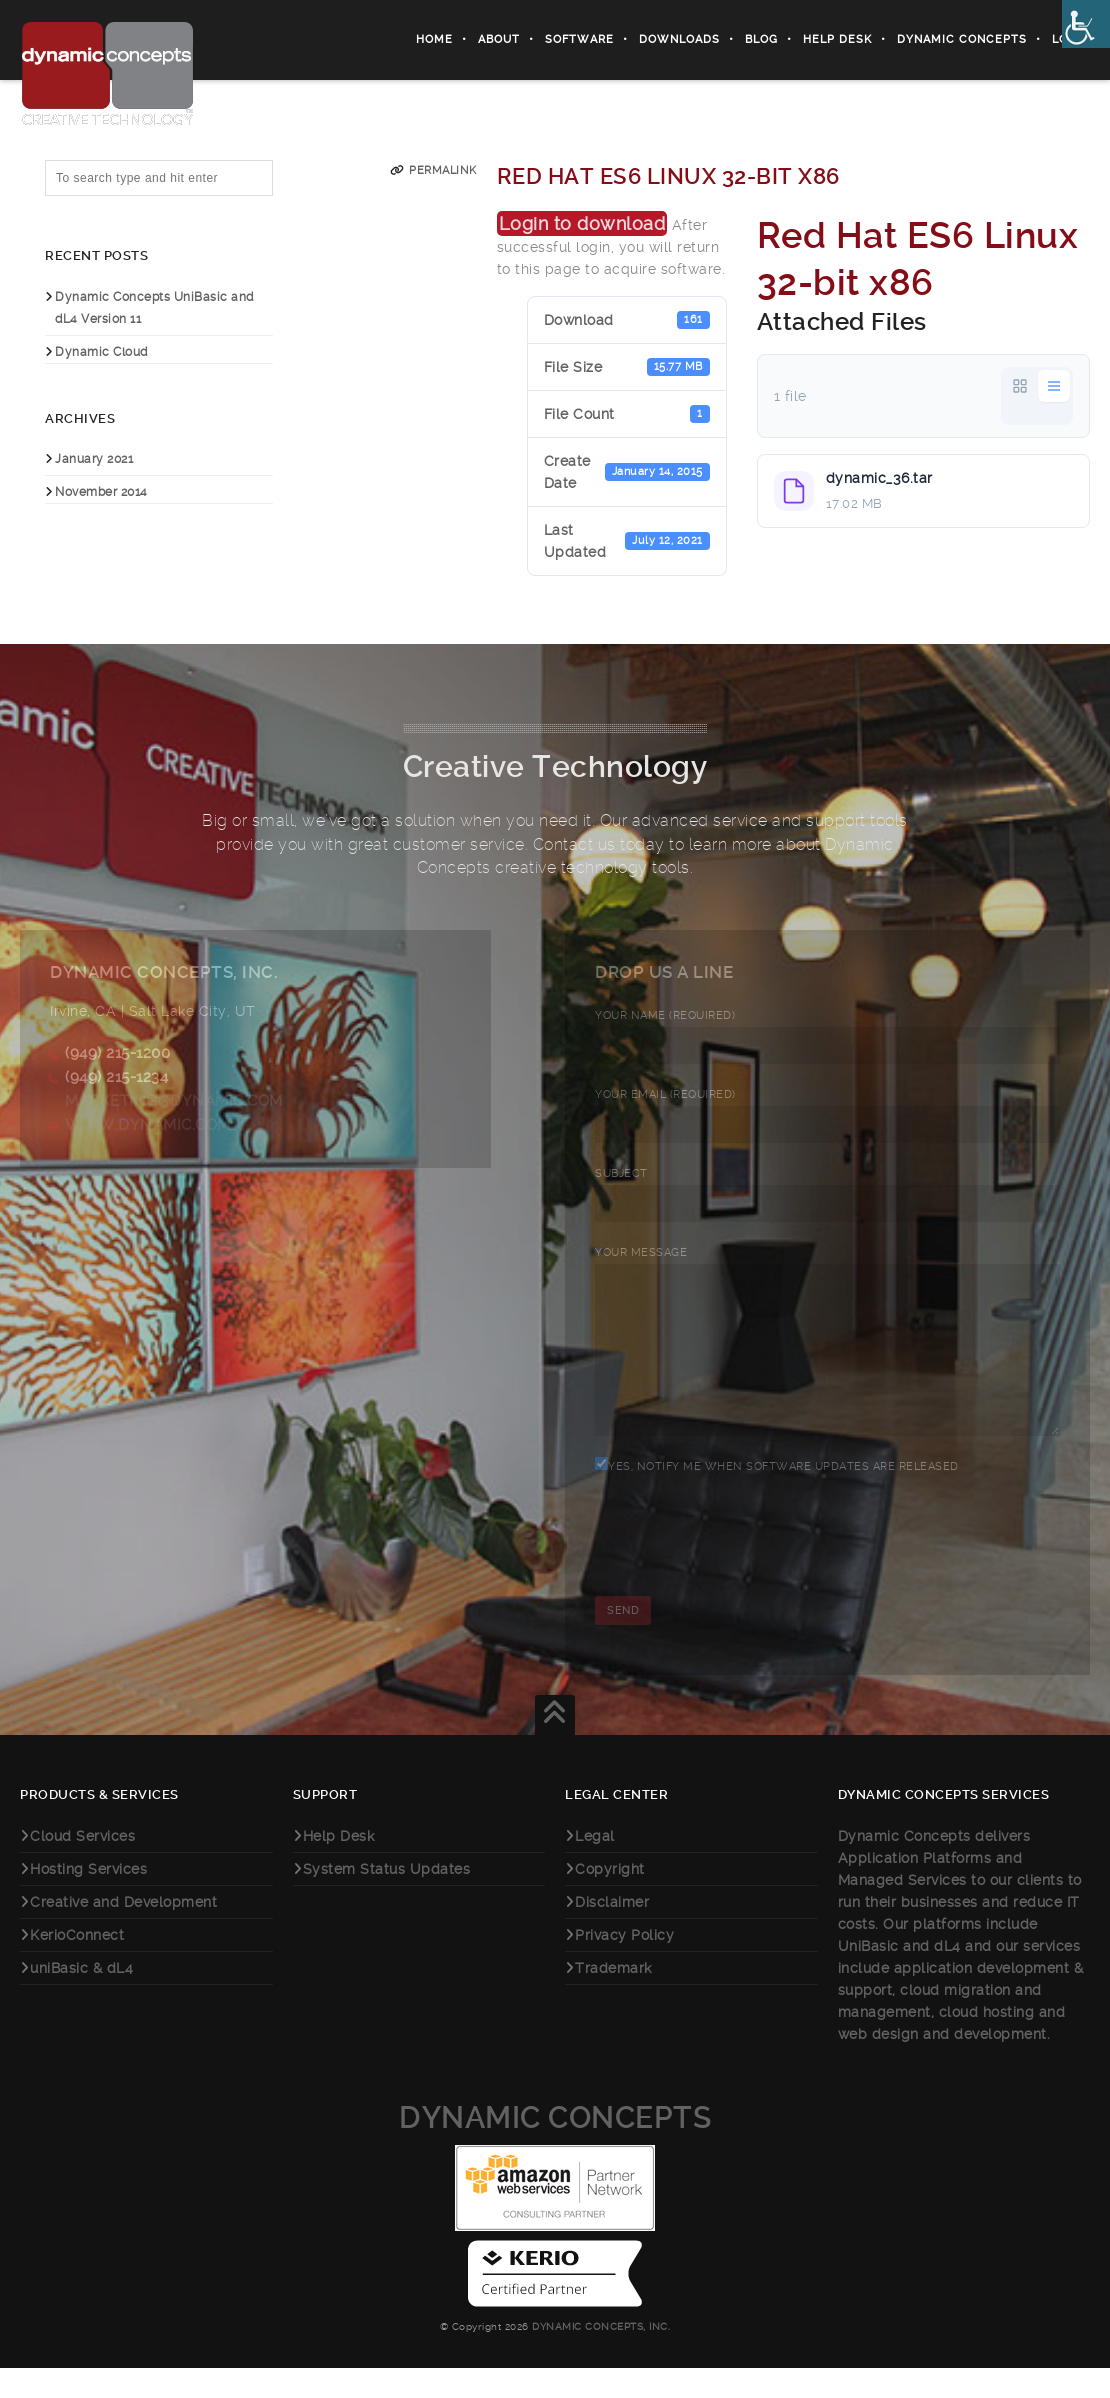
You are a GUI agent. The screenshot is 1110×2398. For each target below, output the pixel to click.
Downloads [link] (679, 39)
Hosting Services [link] (88, 1899)
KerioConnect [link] (77, 1965)
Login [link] (1071, 39)
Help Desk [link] (837, 39)
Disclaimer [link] (612, 1932)
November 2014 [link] (101, 492)
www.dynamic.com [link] (148, 1125)
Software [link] (579, 39)
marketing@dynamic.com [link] (174, 1101)
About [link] (499, 39)
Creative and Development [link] (123, 1932)
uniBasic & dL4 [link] (81, 1998)
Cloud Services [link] (82, 1866)
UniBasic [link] (868, 1976)
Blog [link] (761, 39)
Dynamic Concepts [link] (962, 39)
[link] (1086, 24)
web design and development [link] (942, 2064)
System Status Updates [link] (387, 1899)
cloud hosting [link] (989, 2042)
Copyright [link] (610, 1899)
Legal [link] (595, 1866)
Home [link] (434, 39)
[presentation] (747, 1581)
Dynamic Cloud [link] (101, 352)
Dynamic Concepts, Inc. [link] (600, 2356)
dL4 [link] (947, 1976)
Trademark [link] (613, 1998)
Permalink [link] (443, 170)
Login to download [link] (582, 223)
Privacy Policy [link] (624, 1965)
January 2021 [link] (94, 459)
